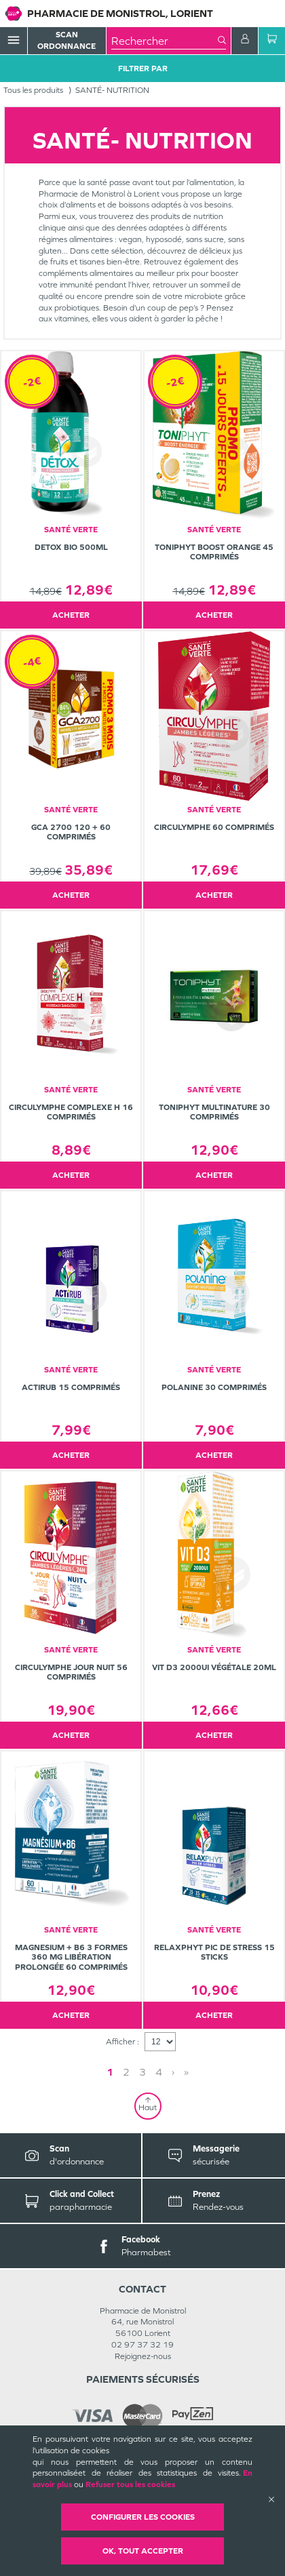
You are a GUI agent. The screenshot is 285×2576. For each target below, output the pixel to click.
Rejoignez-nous (143, 2356)
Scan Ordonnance (66, 40)
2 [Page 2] (126, 2072)
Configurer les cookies (143, 2517)
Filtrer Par (143, 68)
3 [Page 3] (142, 2072)
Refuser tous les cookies (130, 2484)
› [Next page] (173, 2072)
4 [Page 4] (158, 2072)
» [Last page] (186, 2072)
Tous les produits (33, 90)
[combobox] (164, 40)
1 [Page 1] (110, 2072)
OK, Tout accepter (142, 2551)
